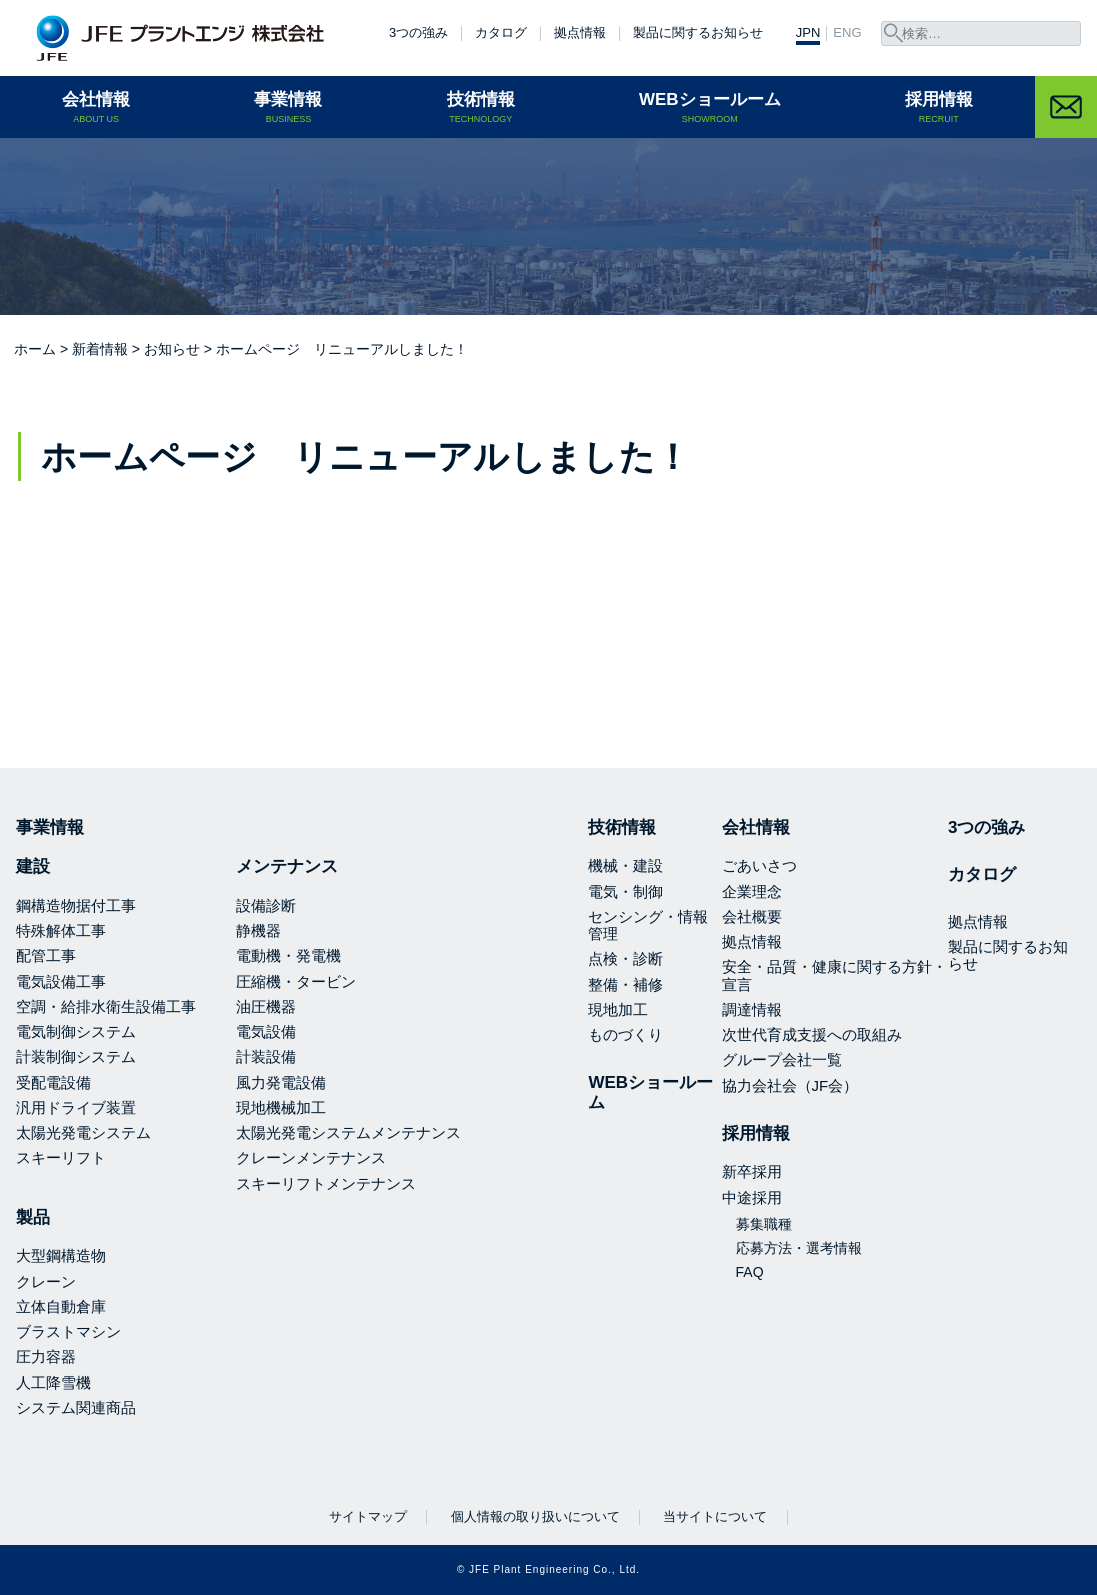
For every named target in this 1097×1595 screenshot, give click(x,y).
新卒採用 (752, 1171)
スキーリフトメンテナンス (326, 1183)
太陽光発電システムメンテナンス (348, 1132)
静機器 (258, 930)
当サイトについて (715, 1516)
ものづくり (625, 1034)
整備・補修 (625, 984)
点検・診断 (625, 958)
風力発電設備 (281, 1082)
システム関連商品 (76, 1407)
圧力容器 (46, 1356)
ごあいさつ (759, 865)
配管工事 (46, 955)
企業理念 (752, 891)
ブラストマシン (68, 1331)
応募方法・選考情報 (799, 1248)
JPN (808, 33)
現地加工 (618, 1009)
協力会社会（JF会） (790, 1085)
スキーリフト (61, 1157)
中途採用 (752, 1197)
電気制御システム (76, 1031)
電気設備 (266, 1031)
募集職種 (764, 1224)
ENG (847, 33)
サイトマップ (368, 1516)
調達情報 (752, 1009)
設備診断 (266, 905)
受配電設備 (53, 1082)
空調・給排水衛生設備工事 (106, 1006)
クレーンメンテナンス (311, 1157)
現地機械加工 (281, 1107)
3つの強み (418, 32)
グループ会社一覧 (782, 1059)
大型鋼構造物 (61, 1255)
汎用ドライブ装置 (76, 1107)
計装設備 (266, 1056)
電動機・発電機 (288, 955)
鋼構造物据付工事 (76, 905)
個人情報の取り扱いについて (535, 1516)
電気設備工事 (61, 981)
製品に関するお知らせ (698, 32)
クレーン (46, 1281)
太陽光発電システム (83, 1132)
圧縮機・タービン (296, 981)
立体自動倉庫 (61, 1306)
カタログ (501, 32)
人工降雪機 (53, 1382)
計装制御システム (76, 1056)
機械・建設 (625, 865)
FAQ (750, 1272)
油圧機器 (266, 1006)
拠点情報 (580, 32)
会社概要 (752, 916)
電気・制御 (625, 891)
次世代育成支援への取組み (812, 1034)
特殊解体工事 (61, 930)
